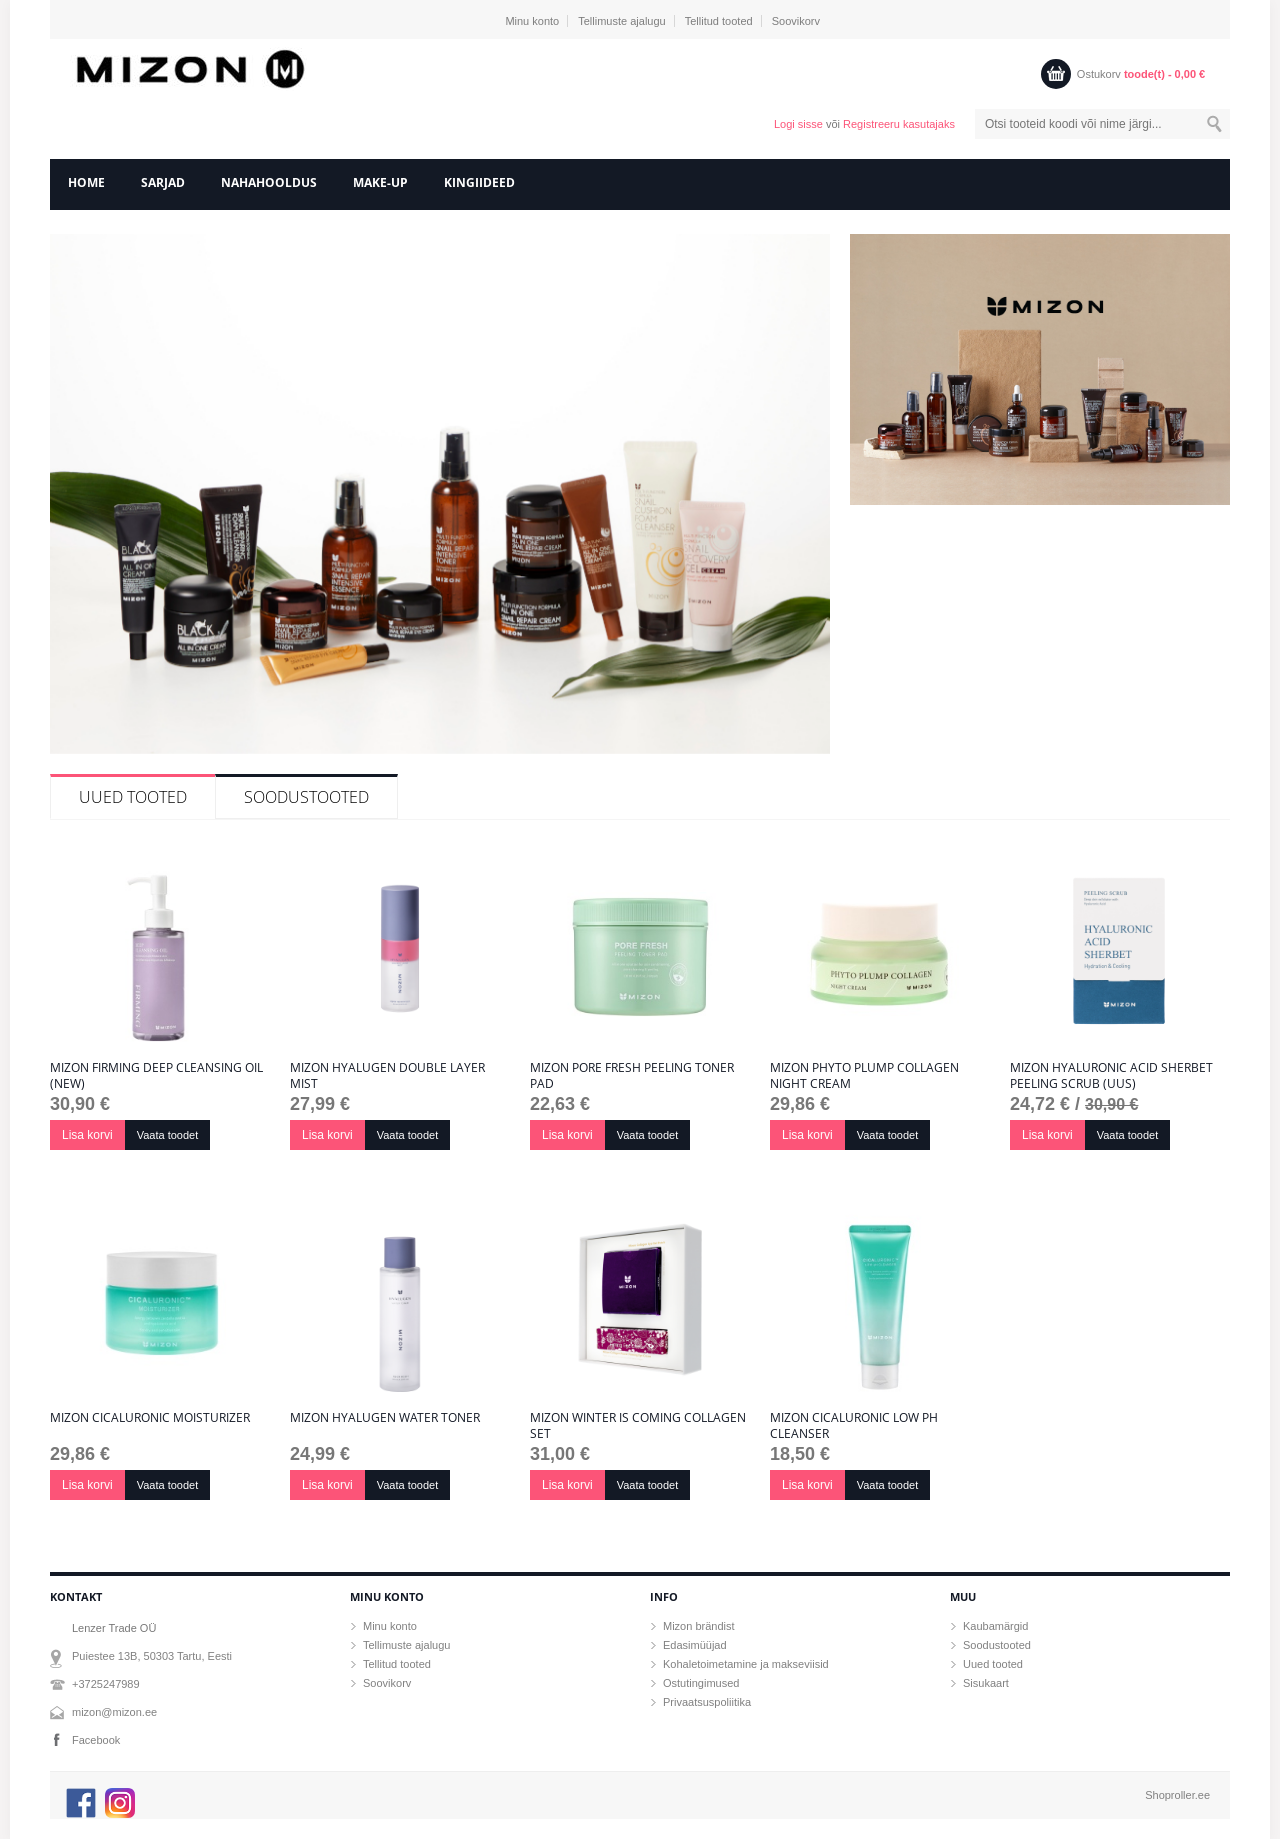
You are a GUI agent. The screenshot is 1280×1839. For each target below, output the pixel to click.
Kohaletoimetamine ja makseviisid (746, 1664)
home (86, 182)
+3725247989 (106, 1684)
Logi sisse (798, 124)
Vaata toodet (168, 1135)
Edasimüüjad (695, 1645)
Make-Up (380, 182)
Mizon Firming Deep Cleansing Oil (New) (156, 1076)
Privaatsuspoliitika (707, 1702)
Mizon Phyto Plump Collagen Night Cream (864, 1076)
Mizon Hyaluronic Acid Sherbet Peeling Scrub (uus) (1111, 1076)
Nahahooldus (269, 182)
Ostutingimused (701, 1683)
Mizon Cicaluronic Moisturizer (150, 1418)
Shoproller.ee (1177, 1795)
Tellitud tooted (719, 21)
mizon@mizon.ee (114, 1712)
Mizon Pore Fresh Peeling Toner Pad (632, 1076)
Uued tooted (133, 797)
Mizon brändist (699, 1626)
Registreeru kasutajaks (899, 124)
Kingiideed (479, 182)
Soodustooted (306, 797)
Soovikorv (796, 21)
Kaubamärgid (995, 1626)
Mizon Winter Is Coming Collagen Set (638, 1426)
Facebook (96, 1740)
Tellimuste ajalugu (621, 21)
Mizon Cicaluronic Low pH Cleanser (854, 1426)
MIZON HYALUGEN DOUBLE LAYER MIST (387, 1076)
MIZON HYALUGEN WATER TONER (385, 1418)
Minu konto (532, 21)
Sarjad (163, 182)
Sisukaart (986, 1683)
